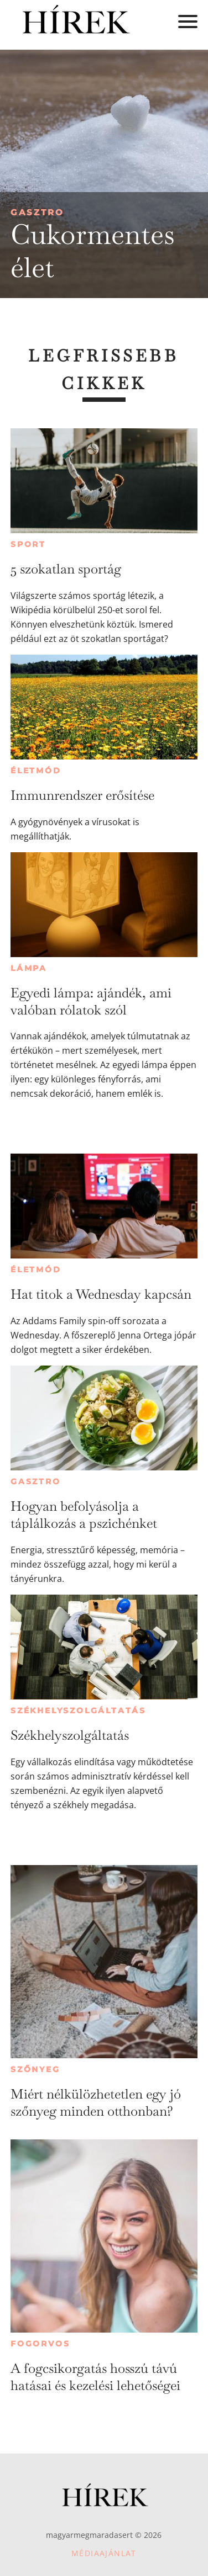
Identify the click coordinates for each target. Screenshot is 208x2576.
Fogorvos (40, 2344)
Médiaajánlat (104, 2553)
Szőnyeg (35, 2069)
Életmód (36, 771)
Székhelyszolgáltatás (78, 1710)
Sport (28, 544)
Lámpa (29, 968)
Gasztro (37, 212)
